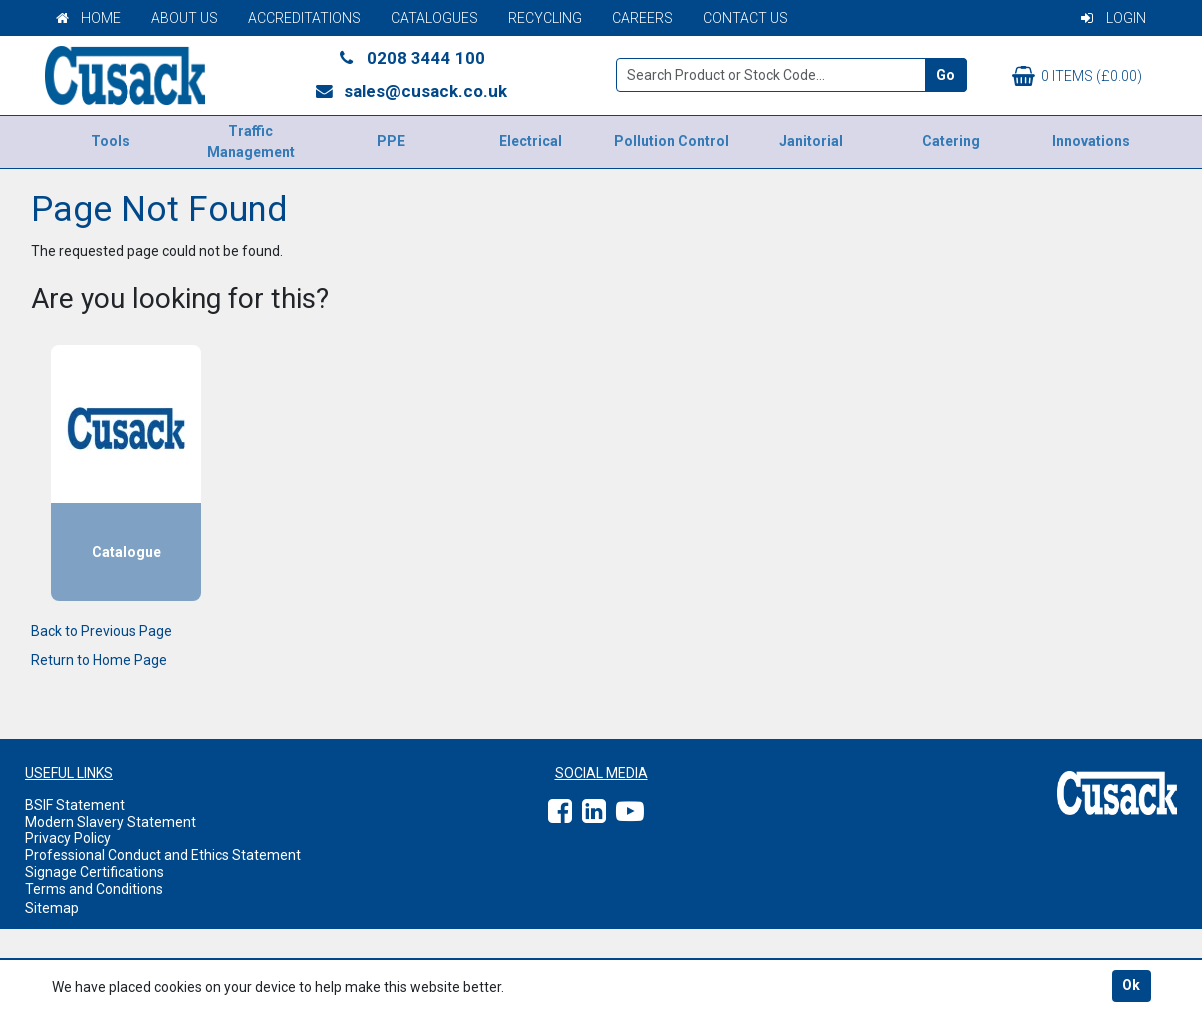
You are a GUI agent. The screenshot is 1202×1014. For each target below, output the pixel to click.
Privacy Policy (68, 838)
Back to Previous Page (101, 631)
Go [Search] (945, 75)
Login (1113, 18)
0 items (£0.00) (1077, 76)
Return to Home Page (99, 660)
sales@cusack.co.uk (410, 91)
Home (88, 18)
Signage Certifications (94, 872)
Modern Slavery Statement (110, 822)
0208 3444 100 (411, 58)
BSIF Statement (75, 805)
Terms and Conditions (94, 889)
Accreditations (304, 18)
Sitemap (52, 908)
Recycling (545, 18)
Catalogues (434, 18)
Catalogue (126, 552)
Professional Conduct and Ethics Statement (163, 855)
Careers (642, 18)
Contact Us (745, 18)
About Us (184, 18)
